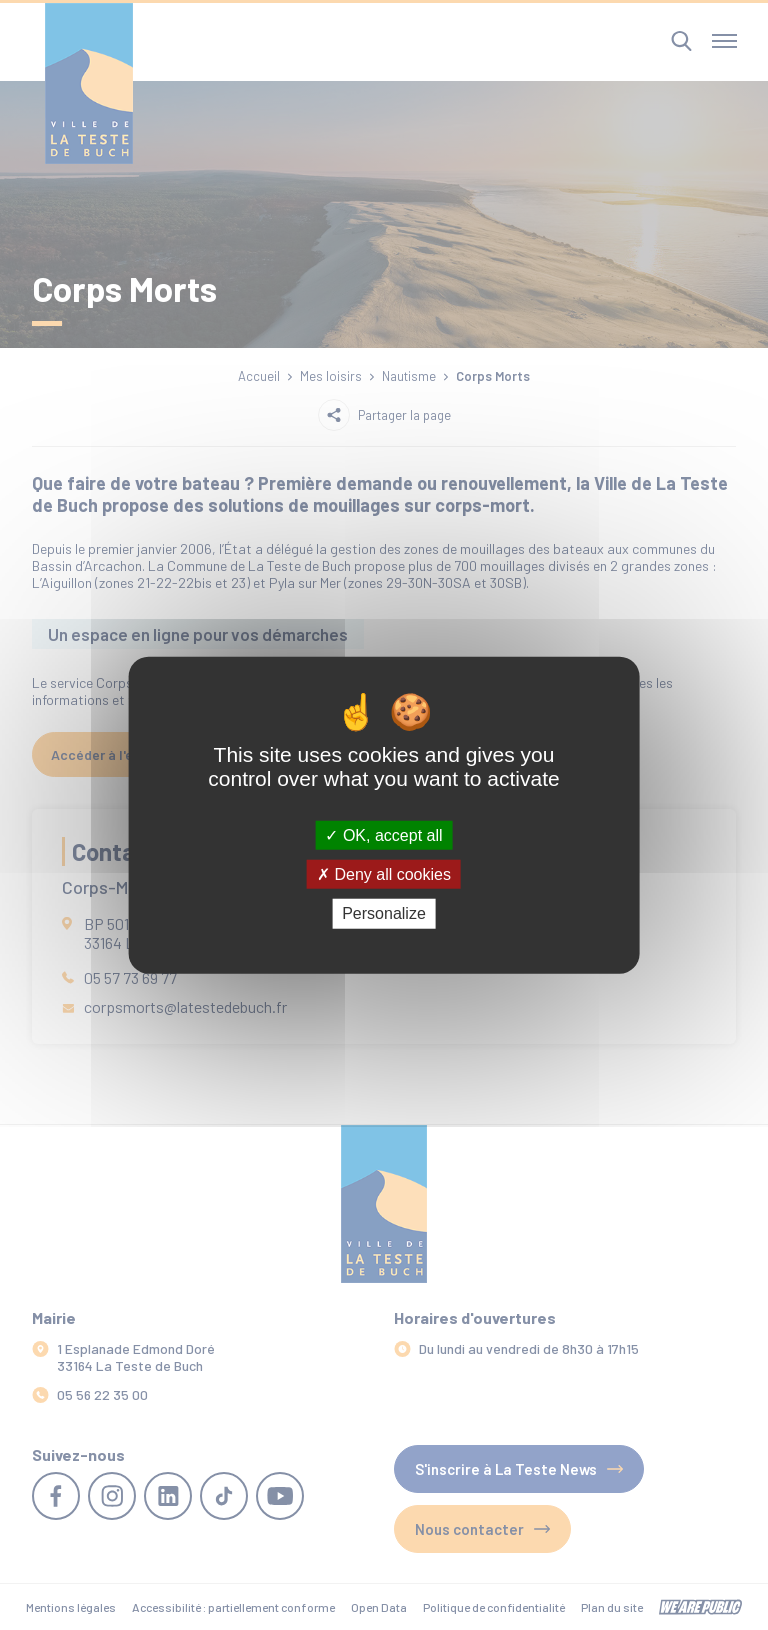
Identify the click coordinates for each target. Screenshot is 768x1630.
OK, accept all (383, 835)
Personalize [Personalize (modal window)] (384, 913)
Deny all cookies (384, 874)
